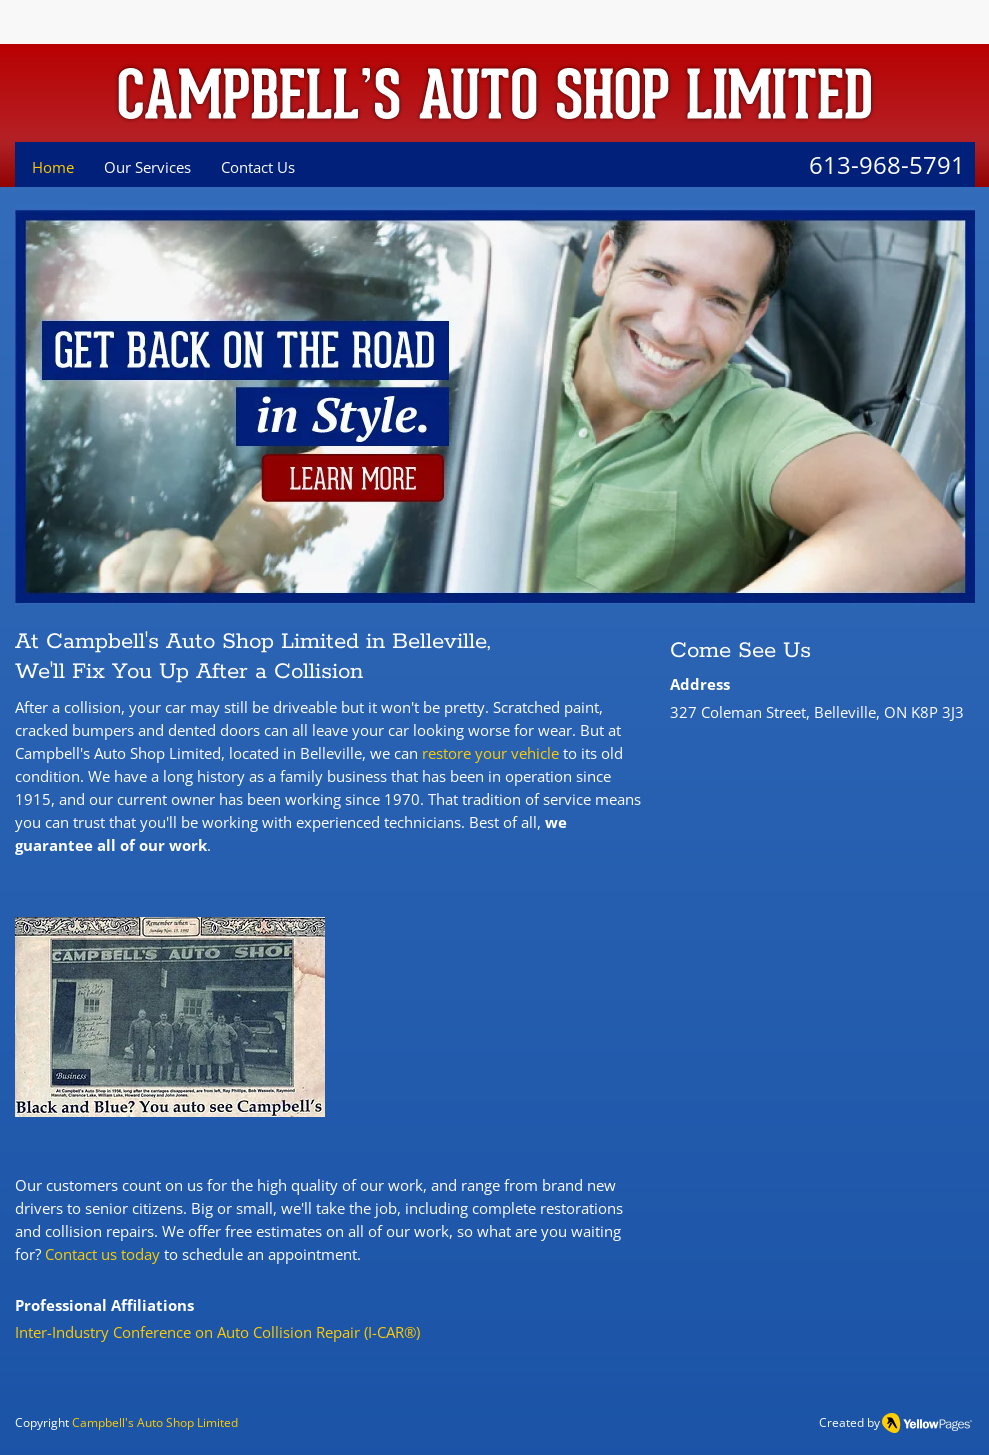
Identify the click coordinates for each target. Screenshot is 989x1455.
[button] (170, 1017)
